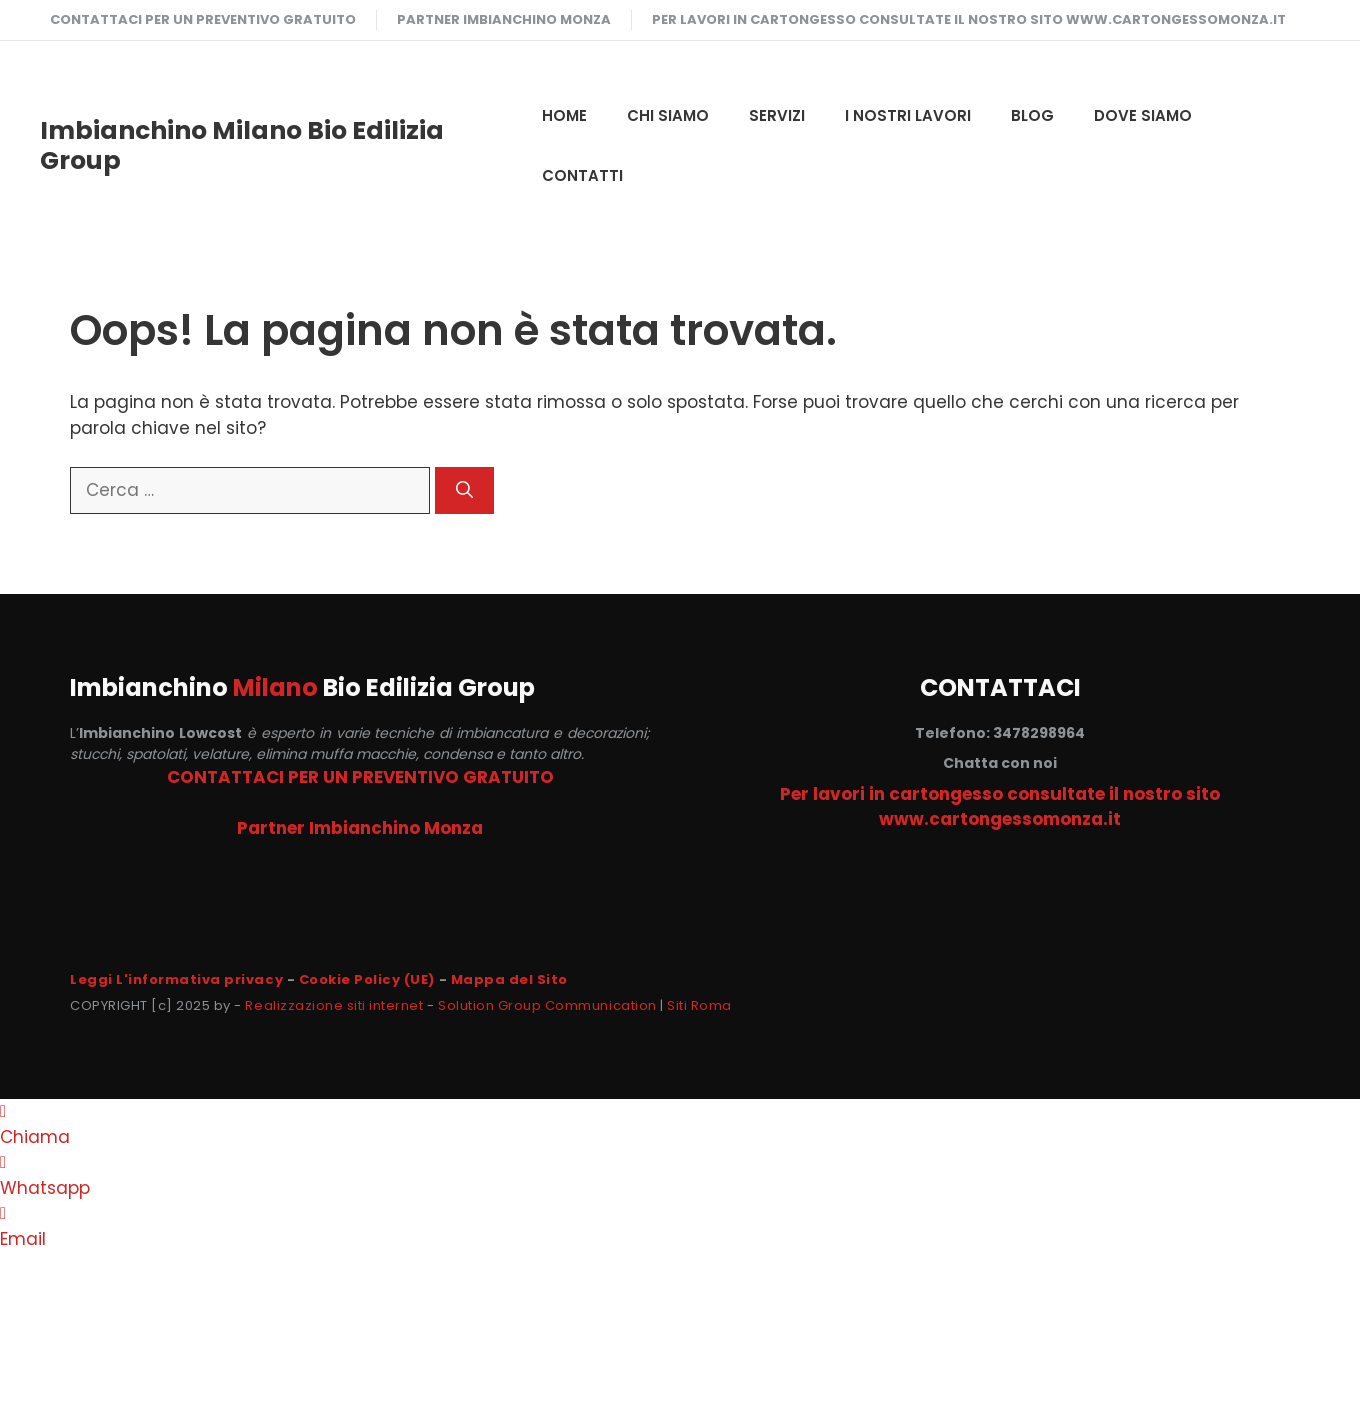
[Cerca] (464, 491)
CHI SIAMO (668, 115)
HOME (564, 115)
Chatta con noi (1000, 763)
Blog (1032, 115)
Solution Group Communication (547, 1005)
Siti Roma (699, 1005)
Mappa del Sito (509, 979)
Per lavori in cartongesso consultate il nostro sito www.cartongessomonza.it (969, 19)
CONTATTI (582, 175)
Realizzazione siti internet (334, 1005)
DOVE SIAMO (1143, 115)
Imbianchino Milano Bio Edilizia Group (242, 145)
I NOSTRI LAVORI (908, 115)
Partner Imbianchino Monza (504, 19)
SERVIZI (777, 115)
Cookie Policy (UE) (367, 979)
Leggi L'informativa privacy (176, 979)
